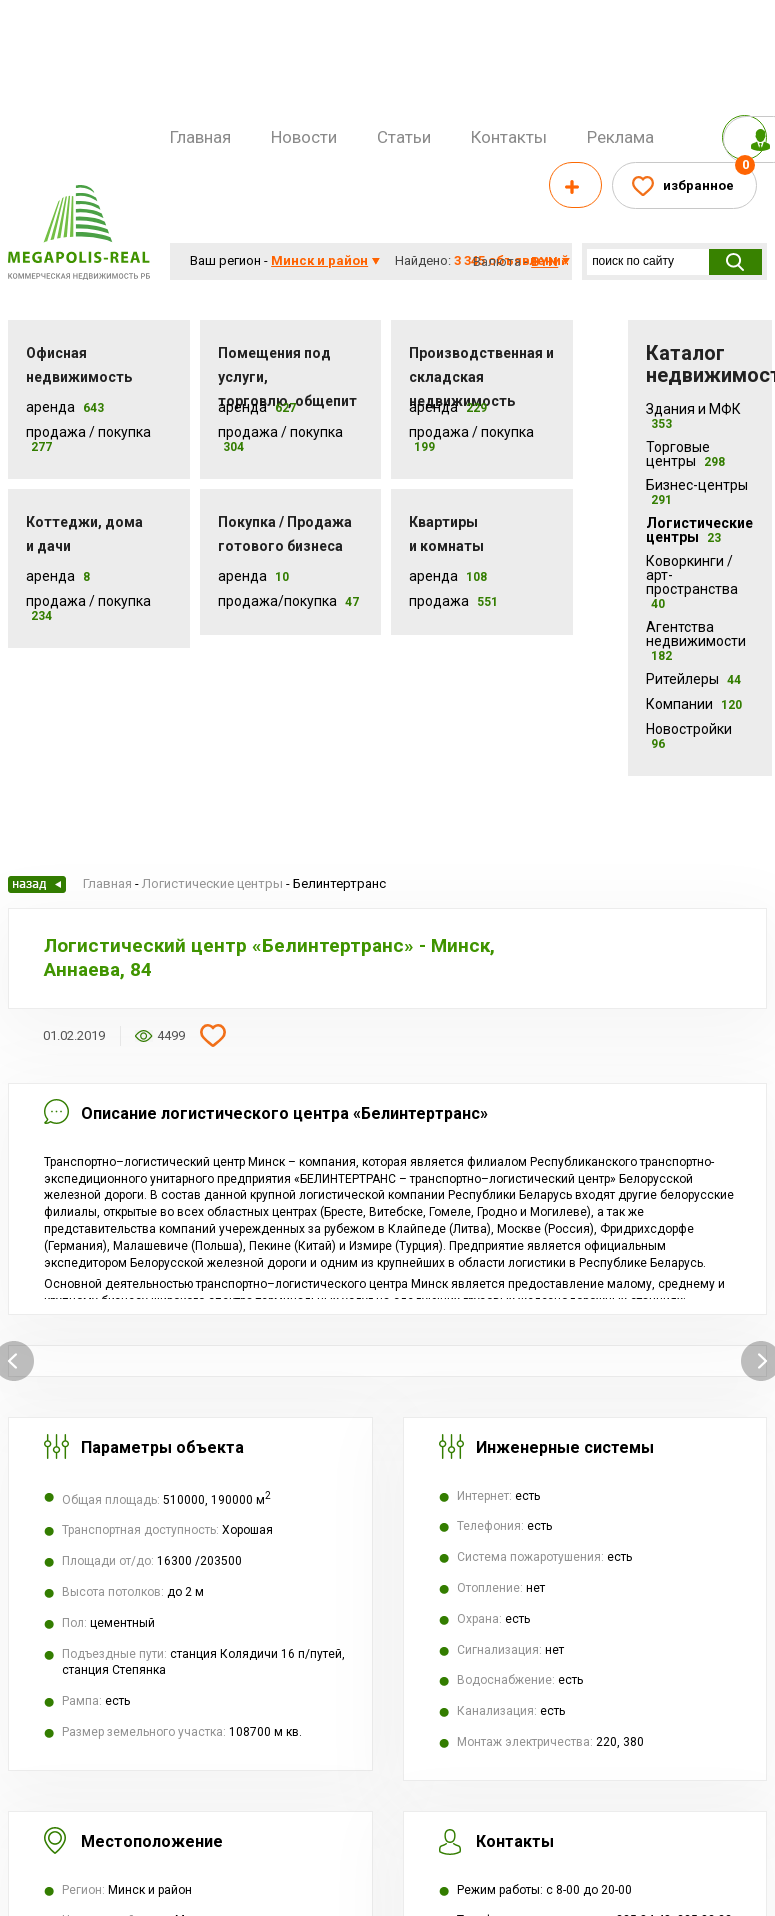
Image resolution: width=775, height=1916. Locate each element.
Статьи (404, 137)
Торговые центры (685, 454)
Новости (304, 137)
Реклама (620, 137)
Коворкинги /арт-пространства (692, 582)
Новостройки (689, 736)
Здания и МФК (693, 416)
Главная (200, 137)
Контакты (509, 137)
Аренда (50, 407)
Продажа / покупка (280, 432)
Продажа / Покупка (88, 432)
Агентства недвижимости (696, 641)
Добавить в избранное (213, 1036)
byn (544, 261)
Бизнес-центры (697, 492)
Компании (694, 704)
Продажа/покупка (277, 601)
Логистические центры (699, 530)
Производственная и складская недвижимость (481, 377)
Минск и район (319, 260)
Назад (37, 884)
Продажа (439, 601)
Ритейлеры (693, 679)
